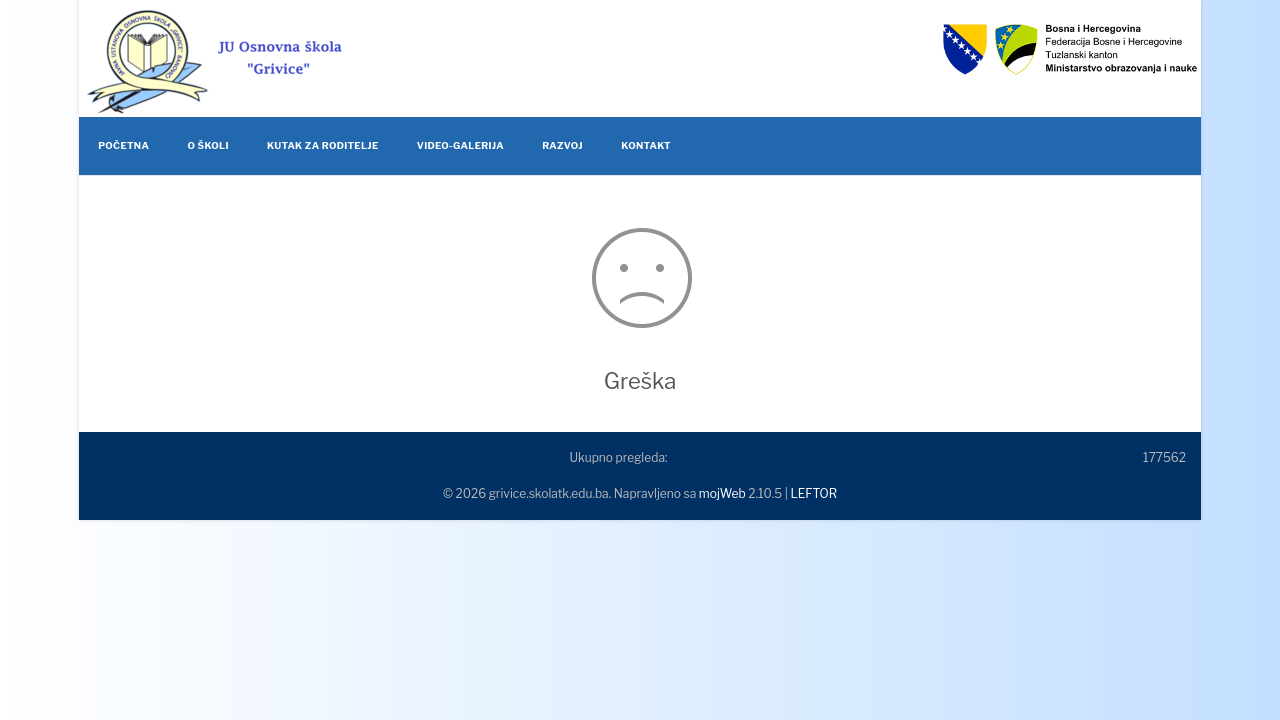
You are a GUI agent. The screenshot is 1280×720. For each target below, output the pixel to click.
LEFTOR (813, 493)
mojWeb (722, 493)
